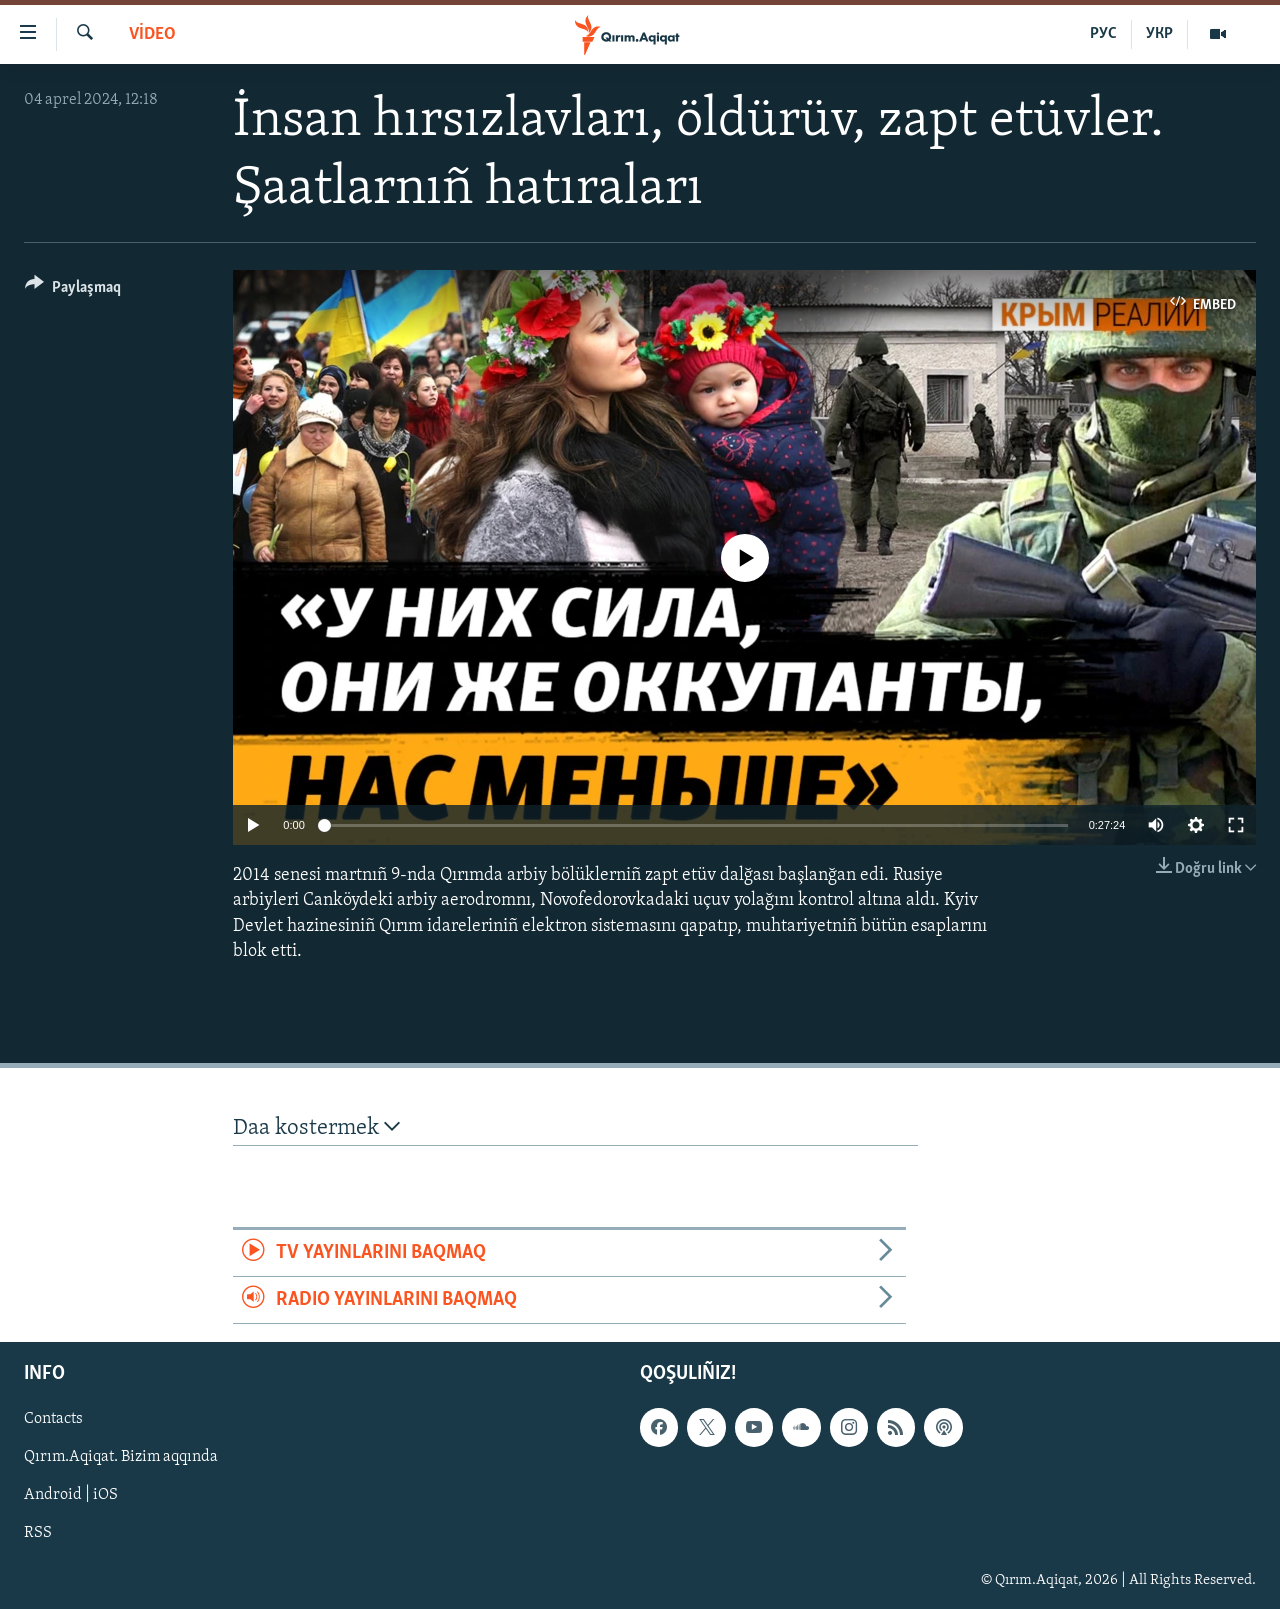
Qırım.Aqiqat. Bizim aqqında (121, 1458)
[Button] (73, 290)
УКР (1159, 34)
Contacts (53, 1420)
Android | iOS (71, 1496)
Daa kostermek (316, 1127)
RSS (38, 1534)
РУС (1103, 34)
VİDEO (152, 34)
